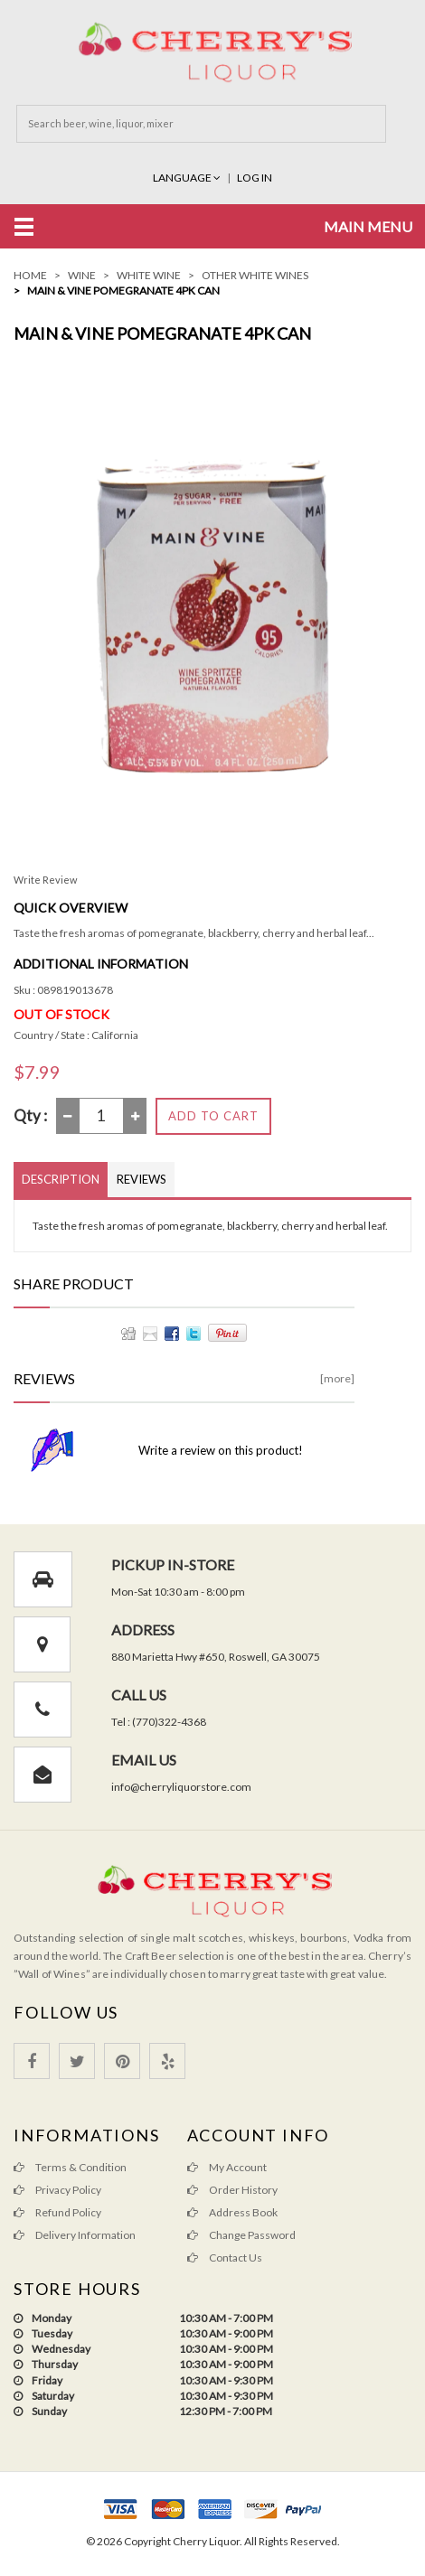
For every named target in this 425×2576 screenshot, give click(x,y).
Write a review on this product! (220, 1450)
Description (60, 1179)
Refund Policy (57, 2212)
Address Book (232, 2212)
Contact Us (224, 2257)
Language (187, 177)
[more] (337, 1378)
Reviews (141, 1179)
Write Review (45, 879)
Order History (232, 2190)
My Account (227, 2167)
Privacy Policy (57, 2190)
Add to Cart (213, 1116)
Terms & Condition (70, 2167)
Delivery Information (75, 2235)
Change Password (241, 2235)
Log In (254, 177)
